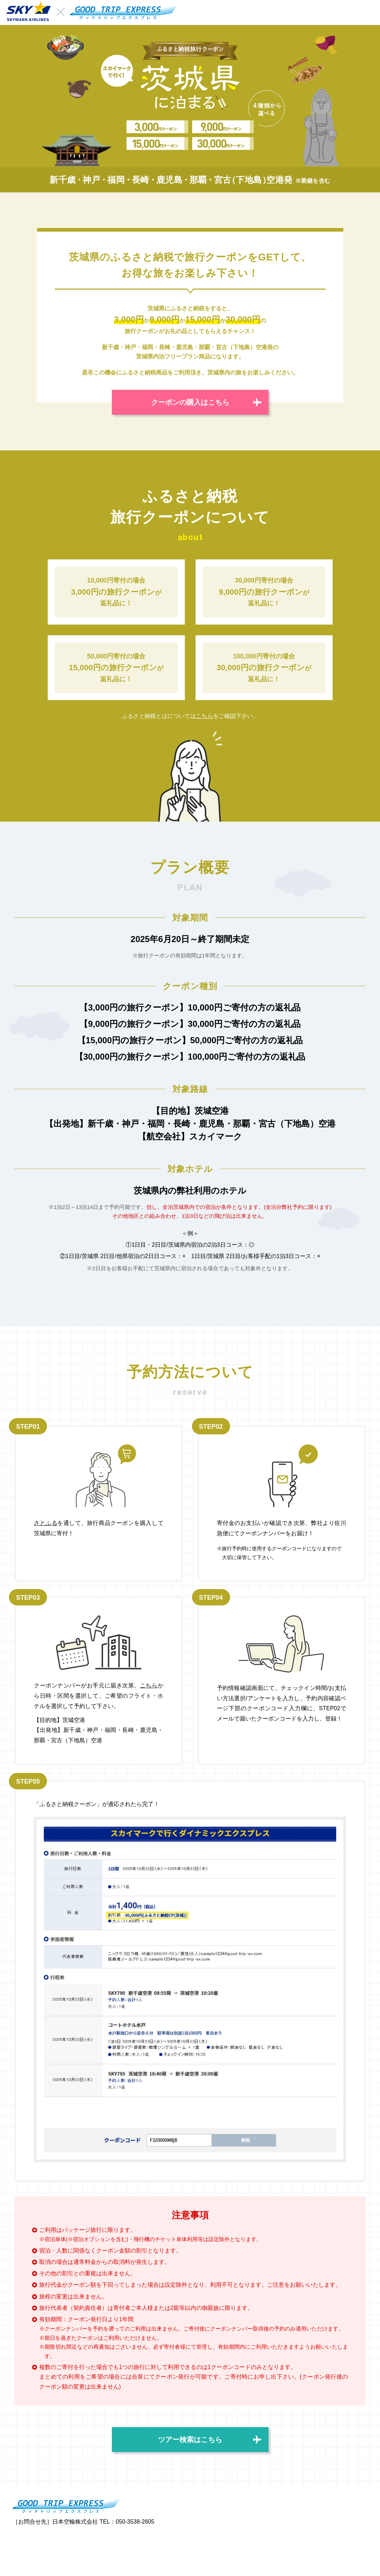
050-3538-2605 (135, 2522)
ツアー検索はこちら (190, 2439)
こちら (204, 716)
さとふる (45, 1523)
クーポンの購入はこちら (190, 402)
